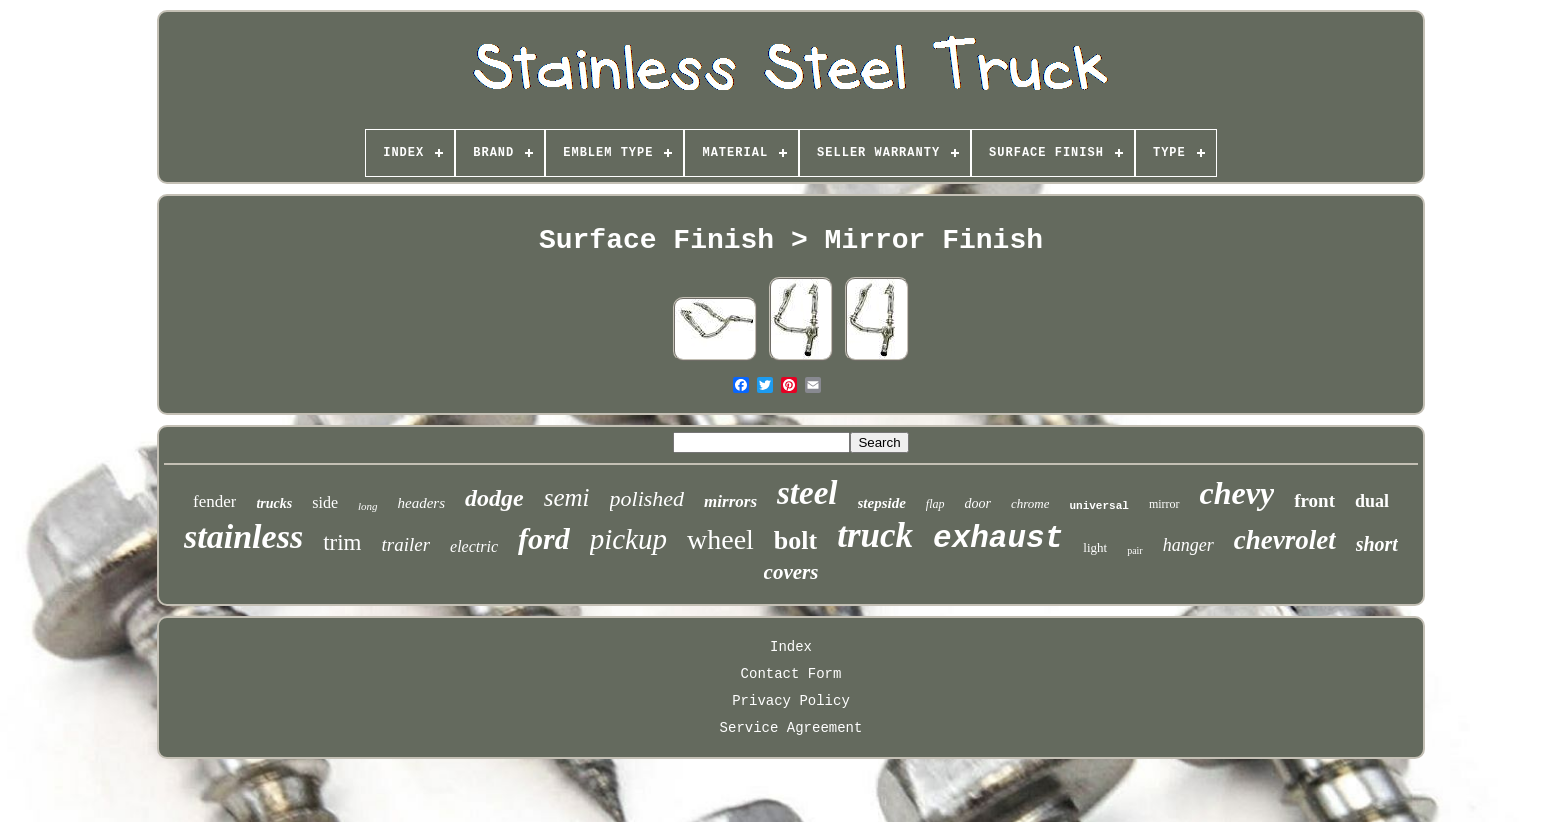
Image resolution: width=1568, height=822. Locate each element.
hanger (1188, 545)
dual (1372, 501)
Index (791, 647)
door (978, 503)
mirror (1164, 504)
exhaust (998, 538)
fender (214, 501)
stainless (243, 536)
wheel (720, 539)
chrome (1030, 503)
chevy (1237, 493)
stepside (882, 503)
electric (474, 546)
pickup (628, 539)
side (325, 502)
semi (567, 497)
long (368, 506)
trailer (405, 544)
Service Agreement (791, 728)
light (1095, 547)
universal (1098, 506)
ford (544, 538)
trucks (274, 503)
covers (791, 572)
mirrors (730, 501)
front (1314, 500)
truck (875, 535)
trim (342, 542)
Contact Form (791, 674)
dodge (494, 498)
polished (647, 498)
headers (422, 503)
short (1377, 544)
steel (807, 493)
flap (935, 504)
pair (1135, 550)
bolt (795, 540)
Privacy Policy (791, 701)
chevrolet (1285, 540)
